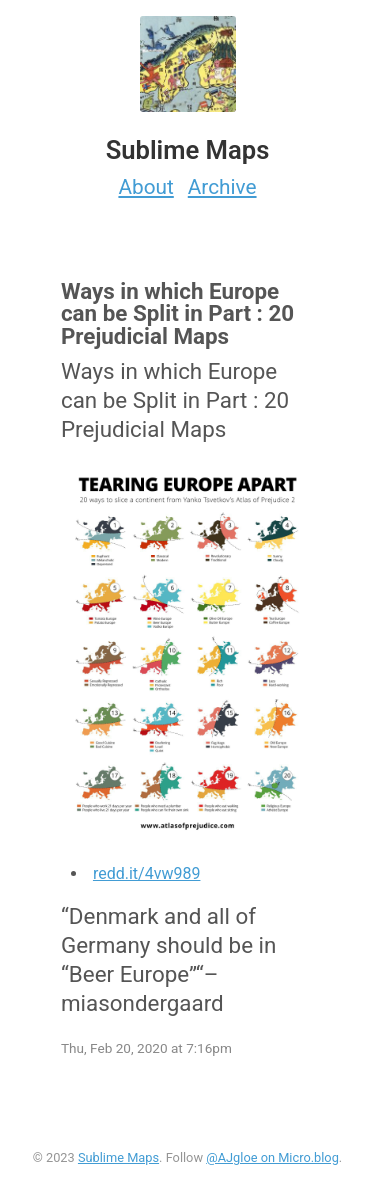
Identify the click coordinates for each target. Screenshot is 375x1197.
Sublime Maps (118, 1157)
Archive (222, 187)
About (145, 187)
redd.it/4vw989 (147, 873)
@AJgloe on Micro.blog (272, 1157)
